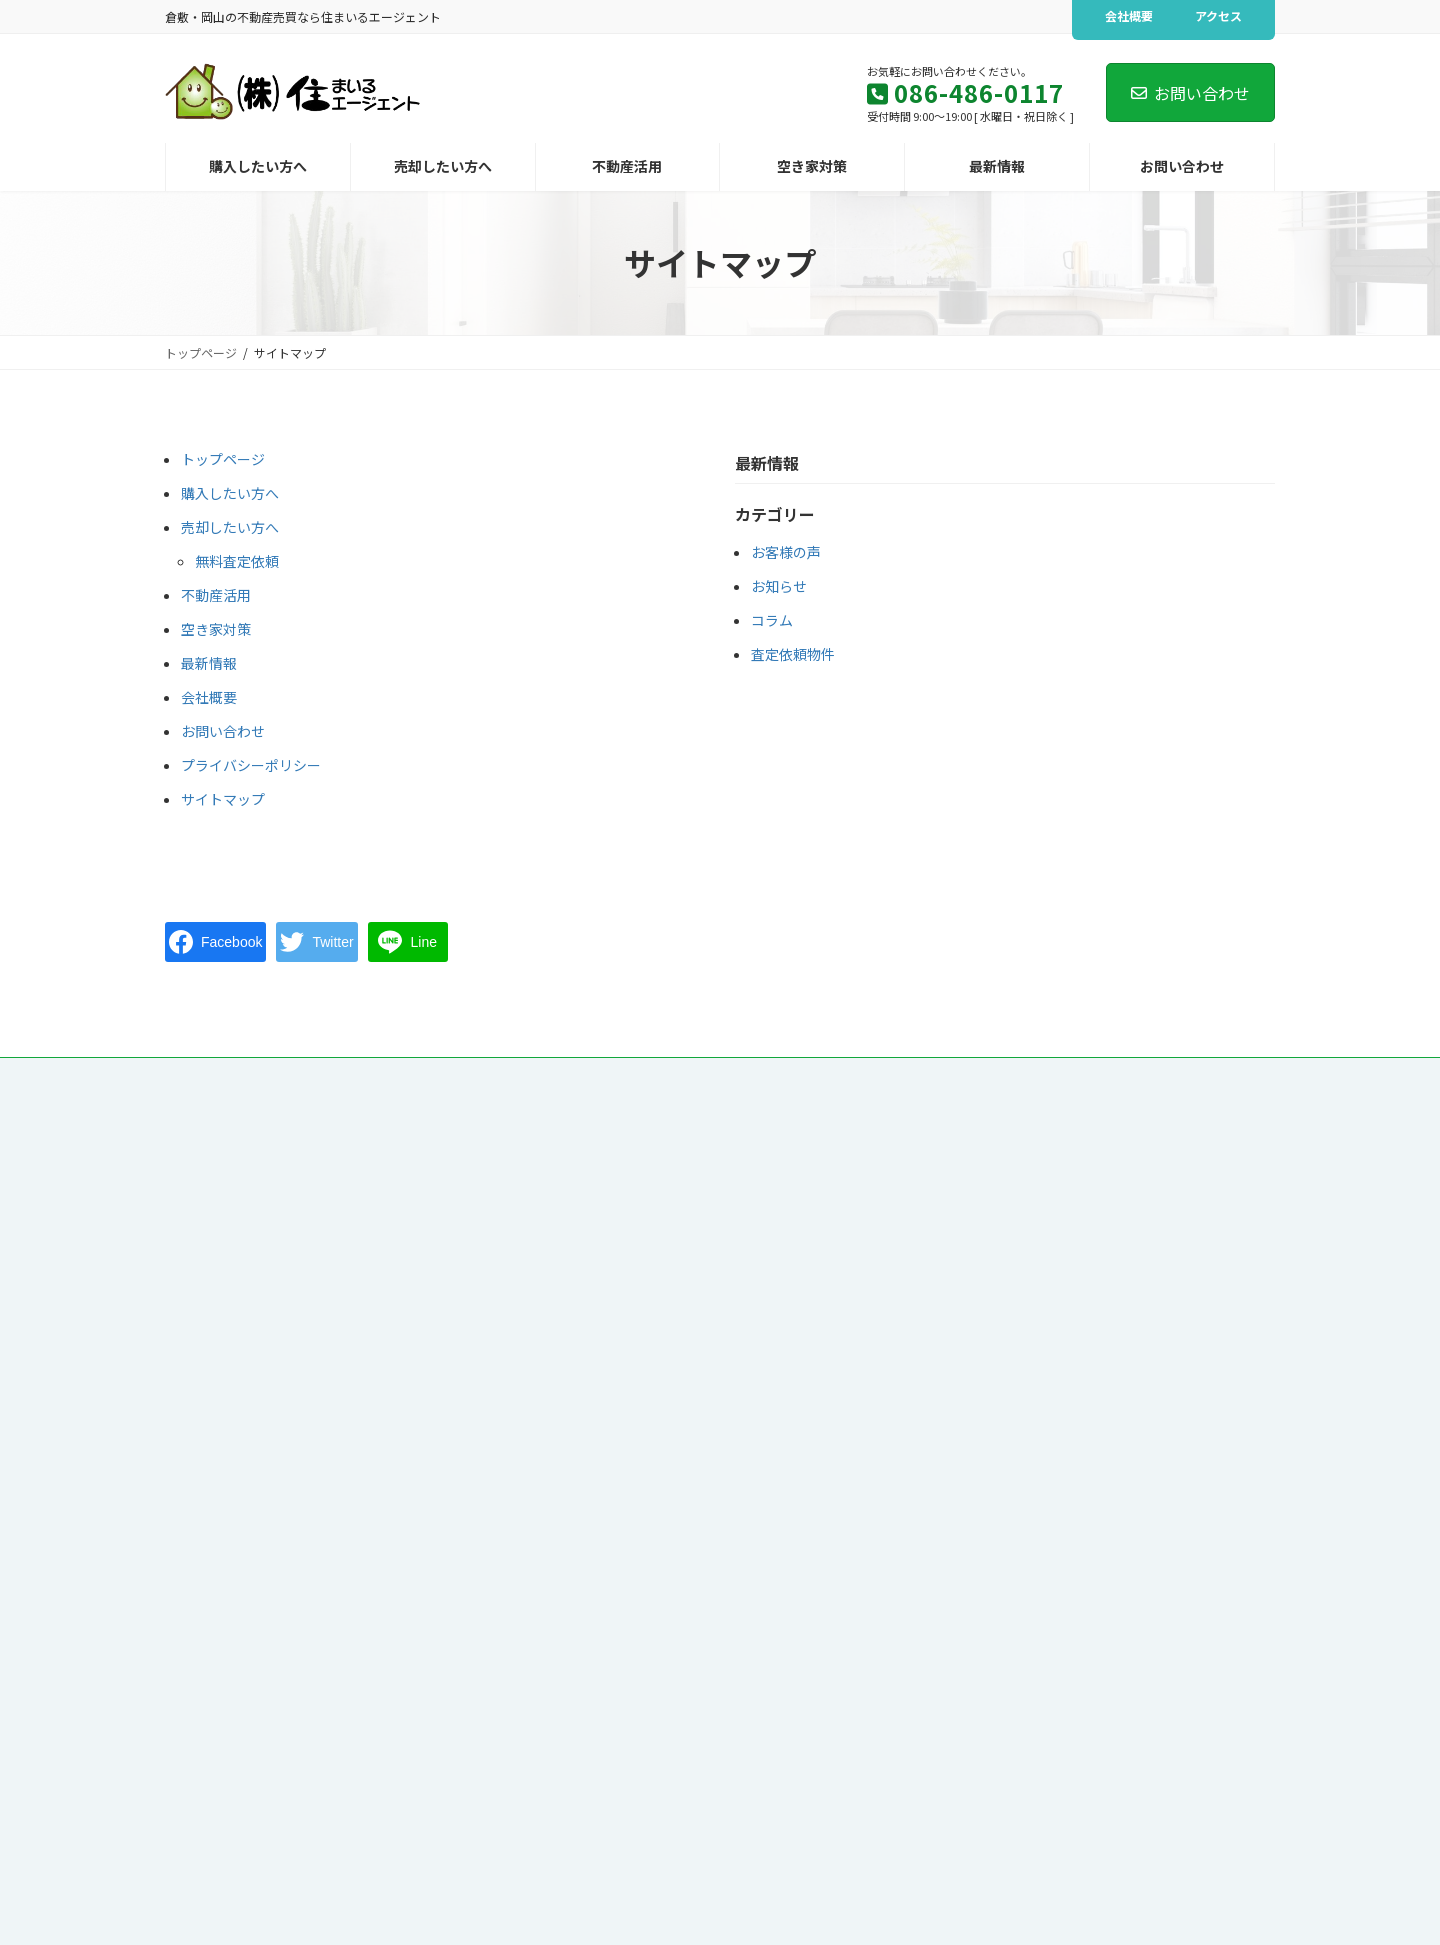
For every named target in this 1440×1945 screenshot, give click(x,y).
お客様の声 (786, 552)
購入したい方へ (230, 493)
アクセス (1218, 16)
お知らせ (779, 586)
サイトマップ (223, 799)
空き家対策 (216, 629)
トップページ (223, 459)
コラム (772, 620)
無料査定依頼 (237, 561)
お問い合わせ (1190, 93)
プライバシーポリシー (251, 765)
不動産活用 (216, 595)
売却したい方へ (230, 527)
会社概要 (1129, 16)
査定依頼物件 (793, 654)
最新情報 (209, 663)
